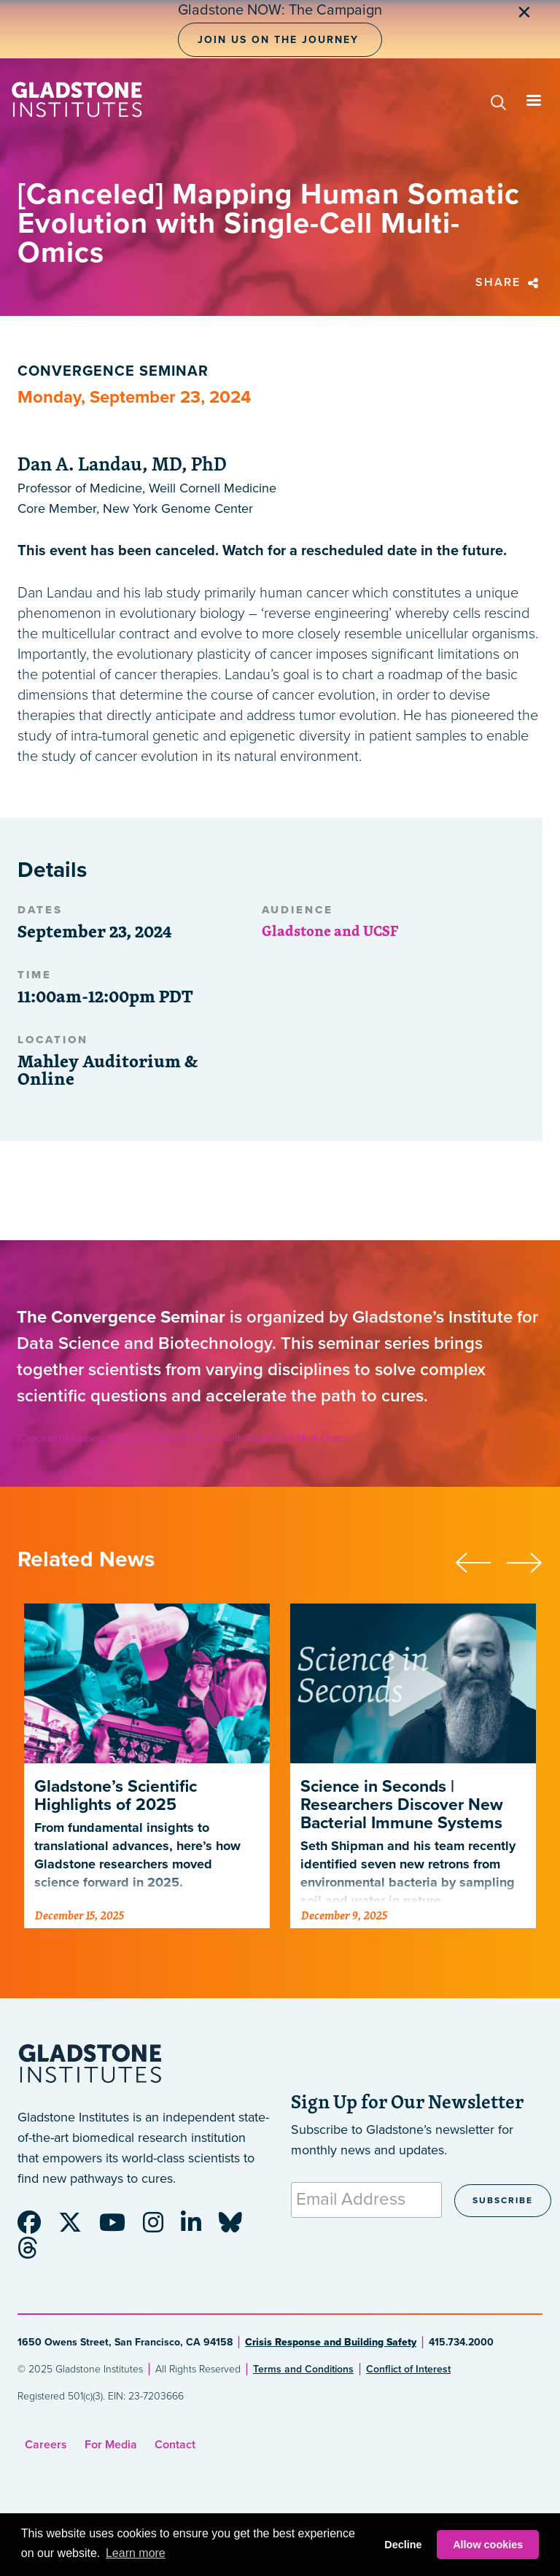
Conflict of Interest (408, 2369)
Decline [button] (402, 2544)
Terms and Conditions (303, 2369)
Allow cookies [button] (488, 2544)
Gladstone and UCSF (330, 930)
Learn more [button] (136, 2553)
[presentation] (480, 1560)
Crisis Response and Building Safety (330, 2342)
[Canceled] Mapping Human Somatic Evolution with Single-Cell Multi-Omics (183, 1438)
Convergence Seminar (113, 371)
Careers (46, 2444)
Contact (175, 2444)
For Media (111, 2444)
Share (508, 282)
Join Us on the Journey (278, 40)
